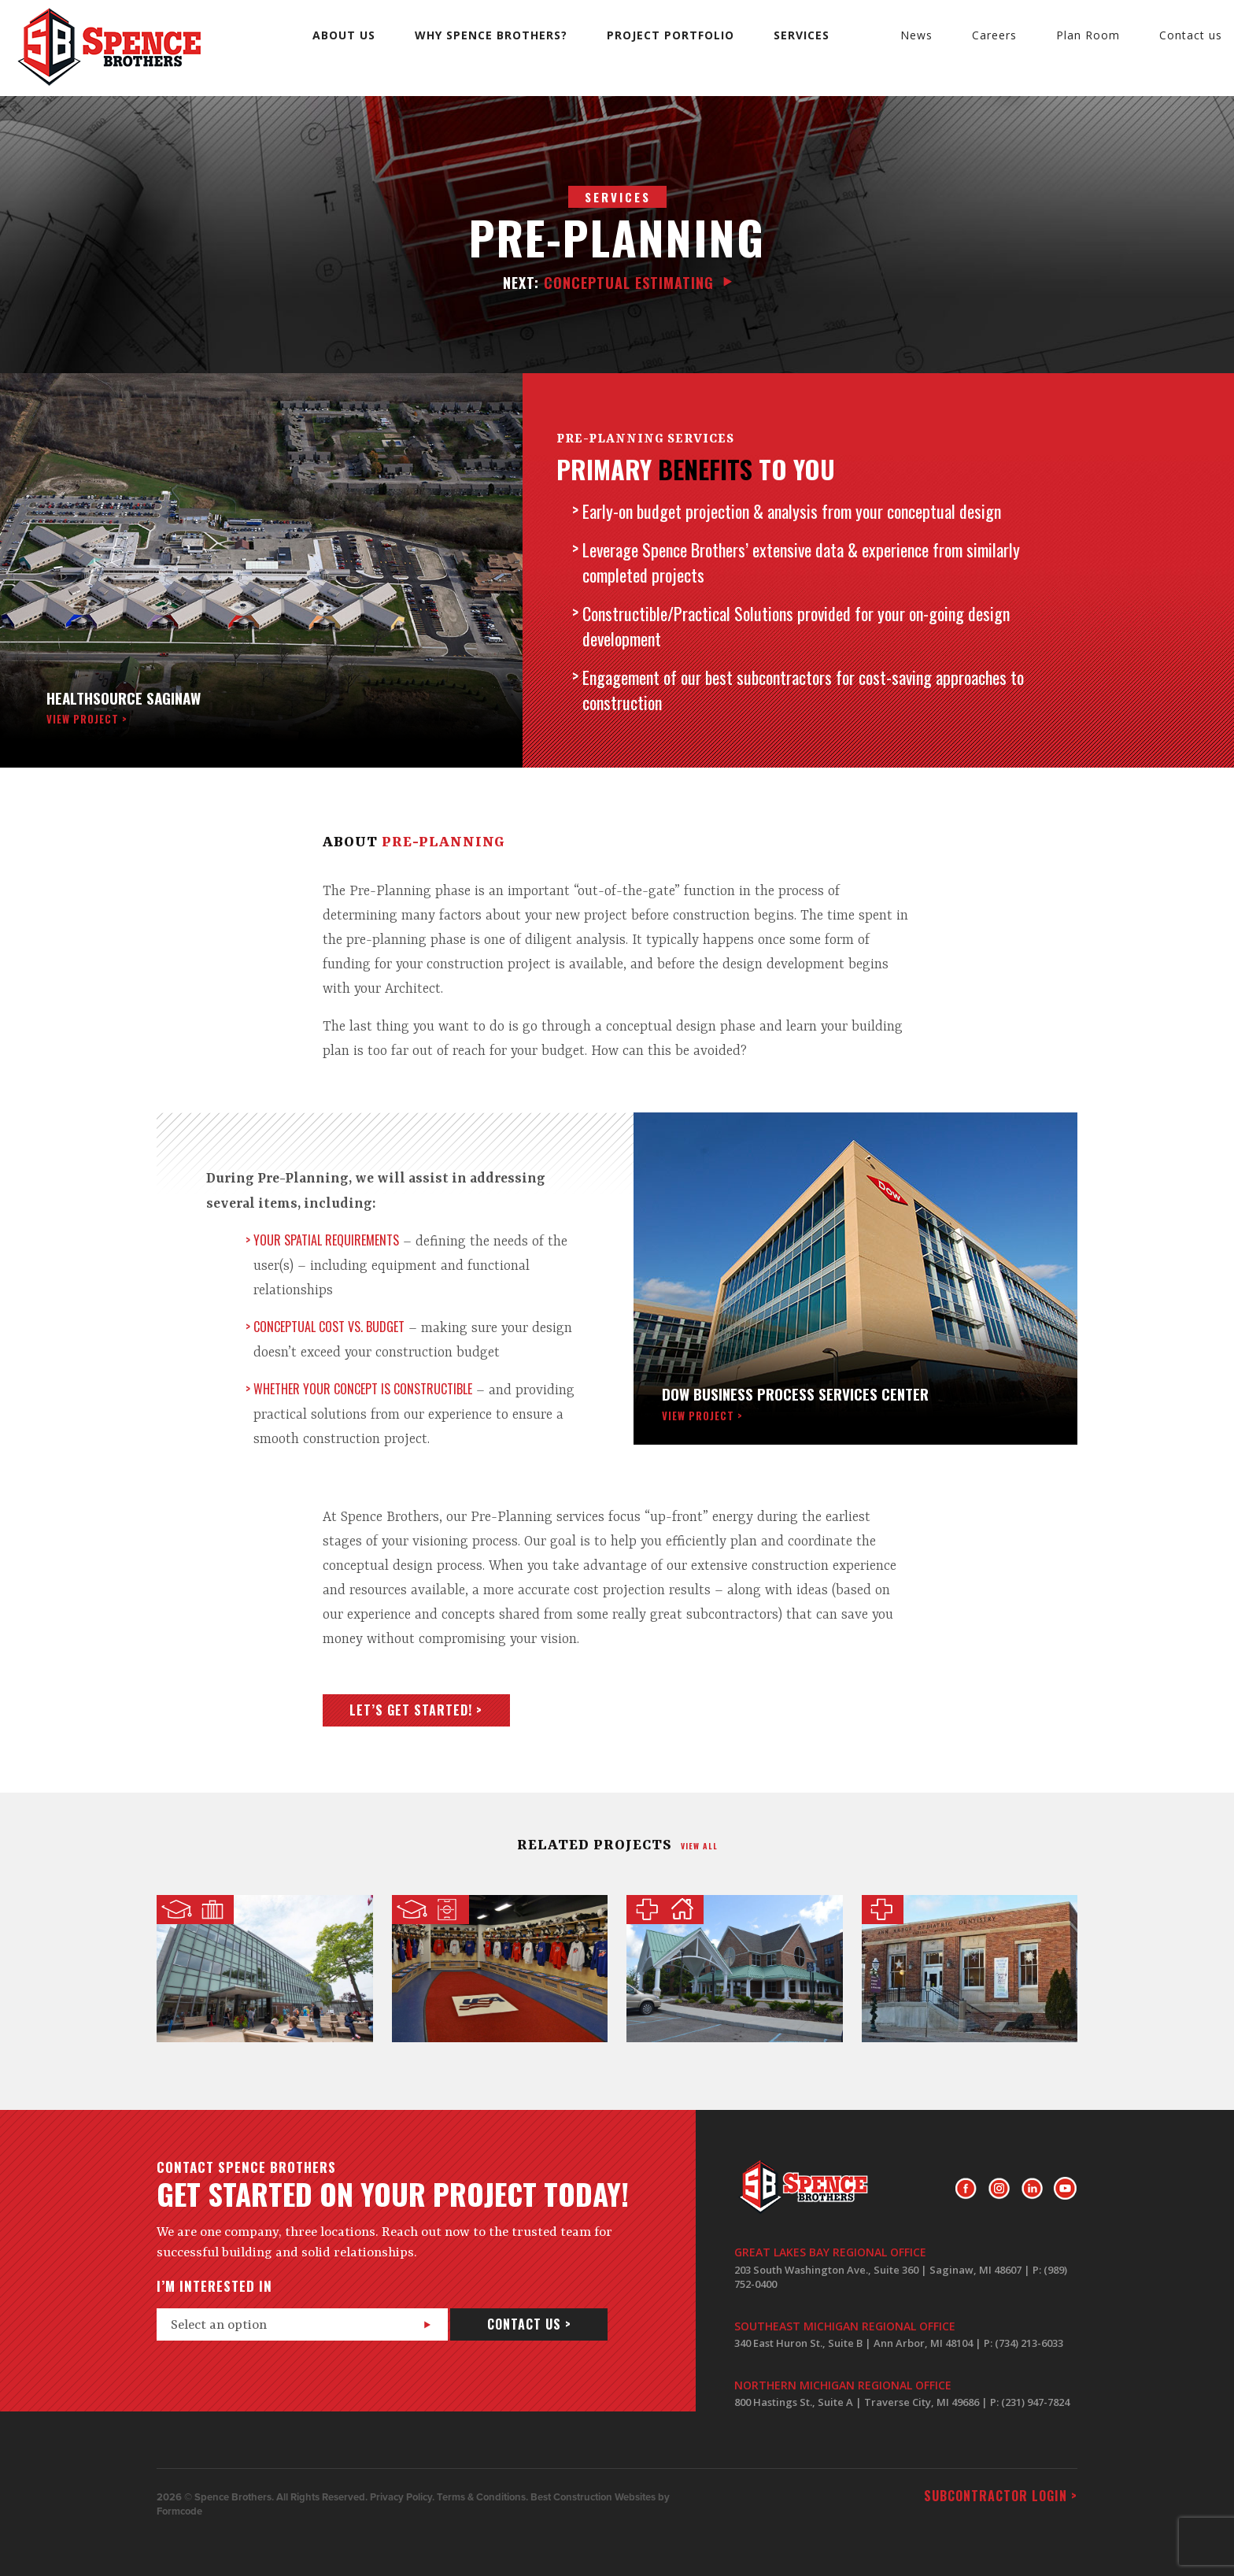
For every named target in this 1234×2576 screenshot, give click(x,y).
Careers (994, 35)
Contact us (1190, 35)
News (916, 35)
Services (801, 35)
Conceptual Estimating (608, 282)
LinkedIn (1032, 2188)
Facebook (966, 2188)
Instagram (999, 2188)
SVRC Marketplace (265, 1968)
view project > (86, 719)
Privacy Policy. (402, 2497)
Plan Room (1088, 35)
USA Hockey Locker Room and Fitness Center (500, 1968)
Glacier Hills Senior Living (734, 1968)
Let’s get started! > (415, 1710)
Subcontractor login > (1000, 2495)
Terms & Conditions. (482, 2497)
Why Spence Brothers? (491, 35)
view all (699, 1845)
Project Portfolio (670, 35)
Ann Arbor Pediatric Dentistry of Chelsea (970, 1968)
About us (343, 35)
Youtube (1065, 2188)
